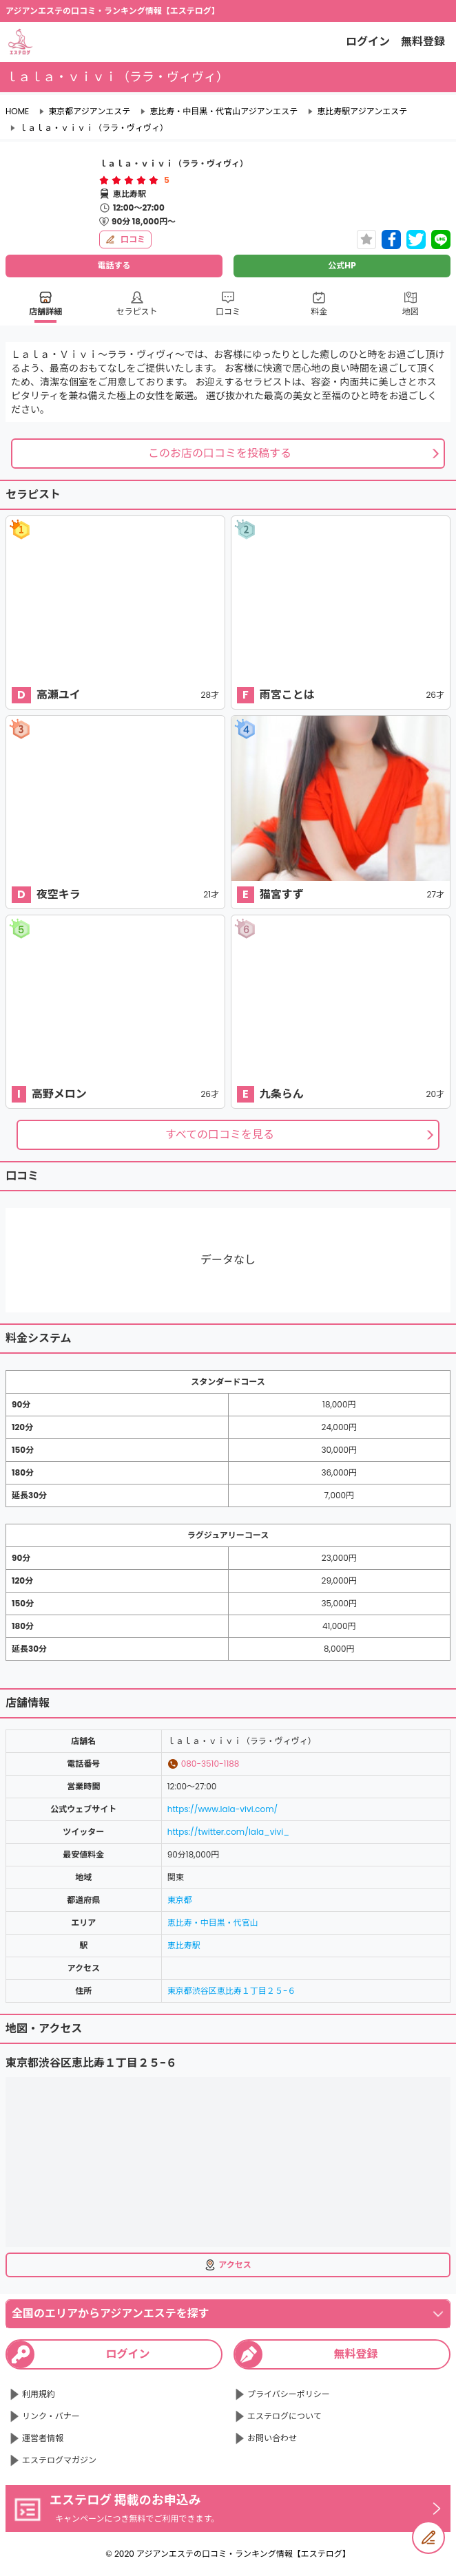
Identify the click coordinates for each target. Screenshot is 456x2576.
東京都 (179, 1900)
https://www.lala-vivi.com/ (222, 1809)
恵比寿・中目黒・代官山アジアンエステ (223, 111)
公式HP (341, 265)
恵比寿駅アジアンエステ (362, 111)
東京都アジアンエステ (89, 111)
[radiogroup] (128, 180)
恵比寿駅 (183, 1945)
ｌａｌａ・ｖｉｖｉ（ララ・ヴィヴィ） (93, 128)
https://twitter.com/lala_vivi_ (228, 1832)
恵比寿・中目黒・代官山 (212, 1922)
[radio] (105, 180)
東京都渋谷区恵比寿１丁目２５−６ (231, 1991)
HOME (17, 111)
